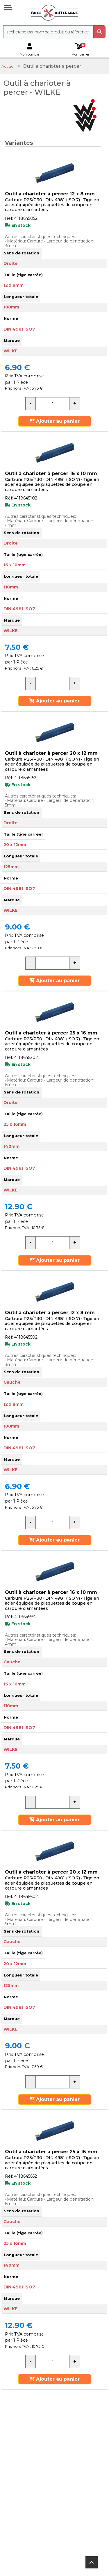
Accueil (8, 66)
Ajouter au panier (54, 421)
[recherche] (48, 31)
